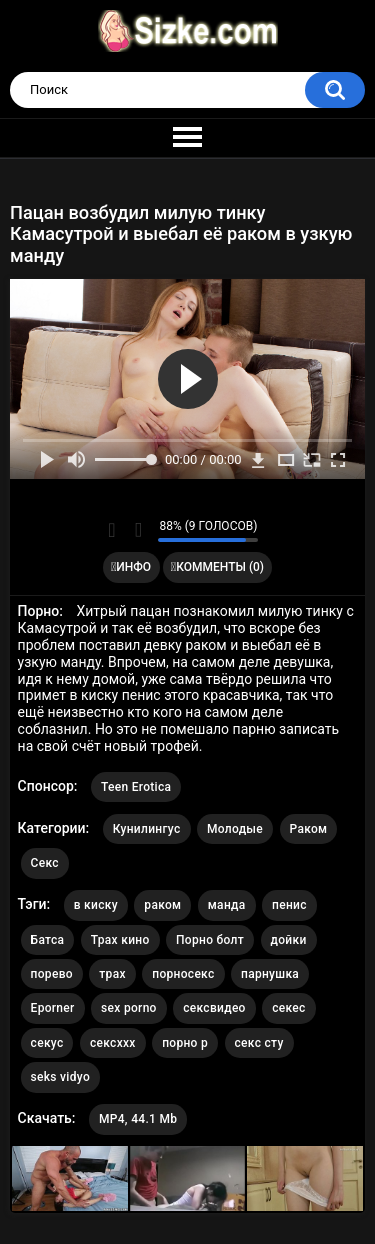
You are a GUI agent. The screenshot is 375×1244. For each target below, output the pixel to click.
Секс (45, 863)
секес (288, 1008)
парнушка (270, 974)
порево (52, 974)
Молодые (235, 829)
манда (227, 905)
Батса (48, 940)
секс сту (259, 1043)
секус (47, 1043)
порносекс (183, 974)
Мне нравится (111, 530)
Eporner (53, 1008)
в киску (96, 905)
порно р (185, 1043)
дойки (289, 940)
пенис (289, 905)
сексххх (113, 1043)
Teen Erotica (136, 787)
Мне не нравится (137, 530)
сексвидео (214, 1008)
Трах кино (120, 940)
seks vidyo (60, 1077)
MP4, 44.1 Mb (138, 1119)
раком (162, 905)
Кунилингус (147, 829)
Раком (309, 829)
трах (112, 974)
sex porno (129, 1008)
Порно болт (210, 940)
